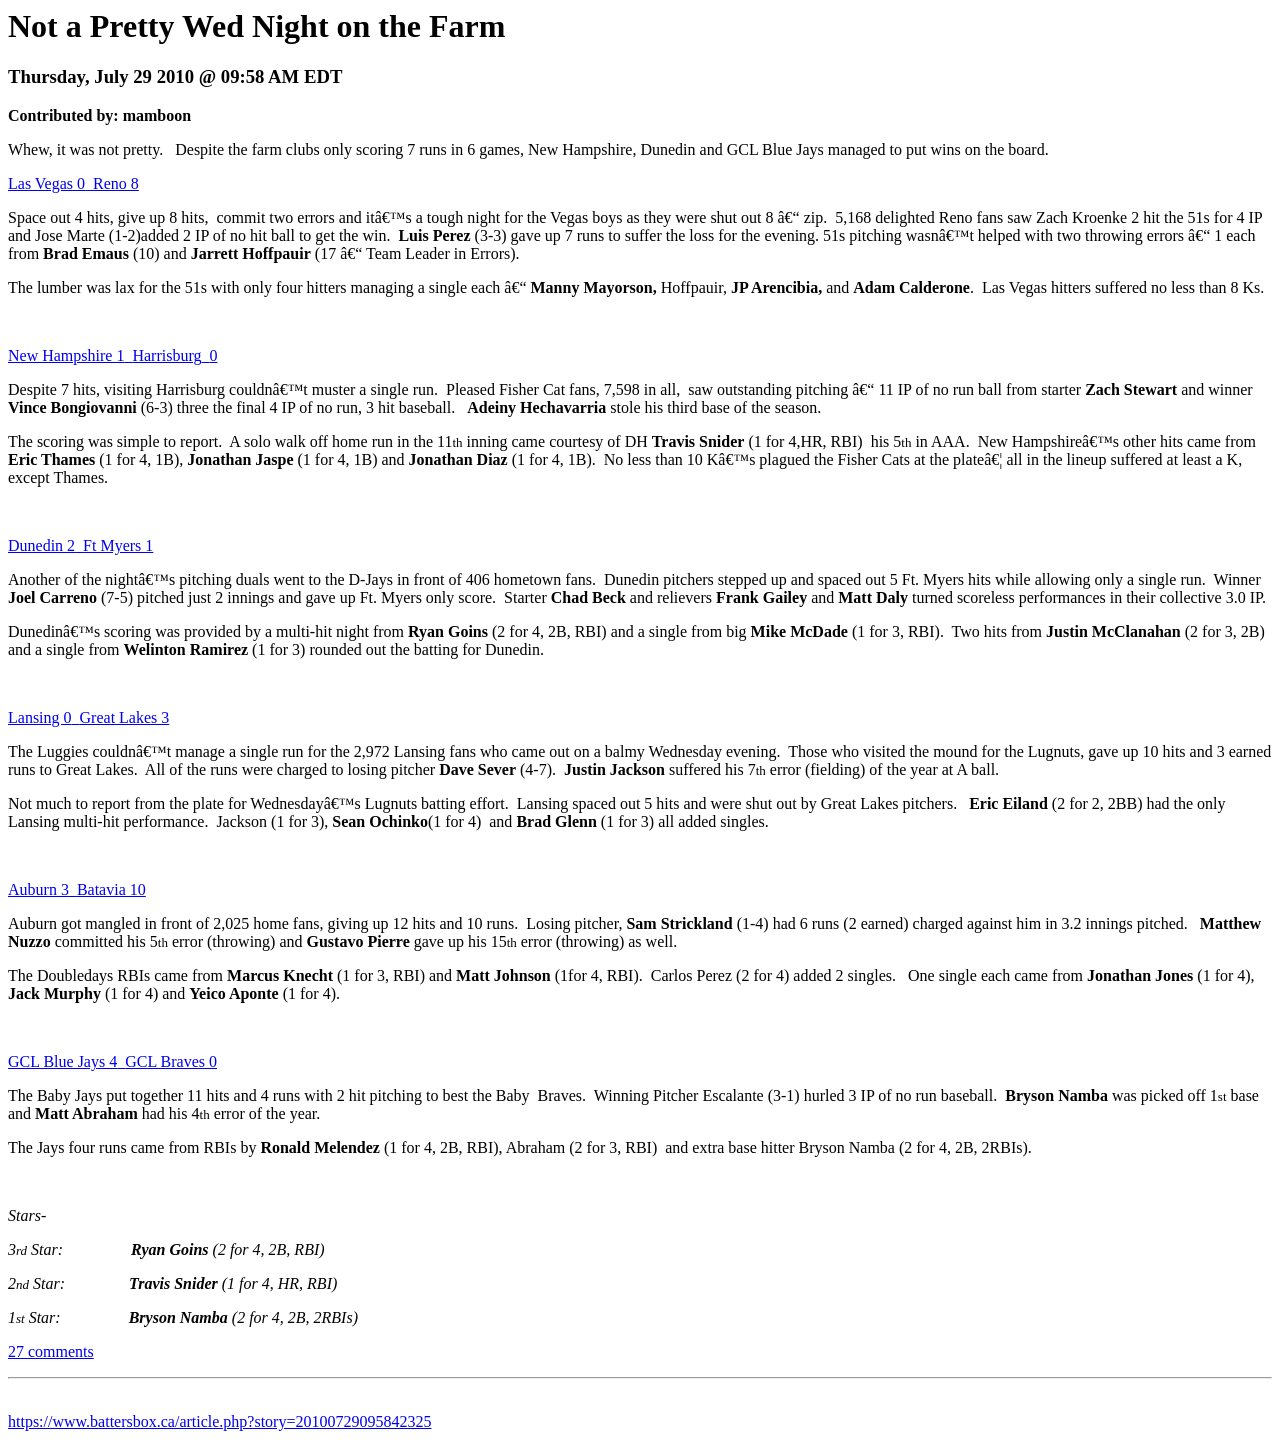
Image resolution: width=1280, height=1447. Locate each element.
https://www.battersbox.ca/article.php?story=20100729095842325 (219, 1421)
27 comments (51, 1351)
